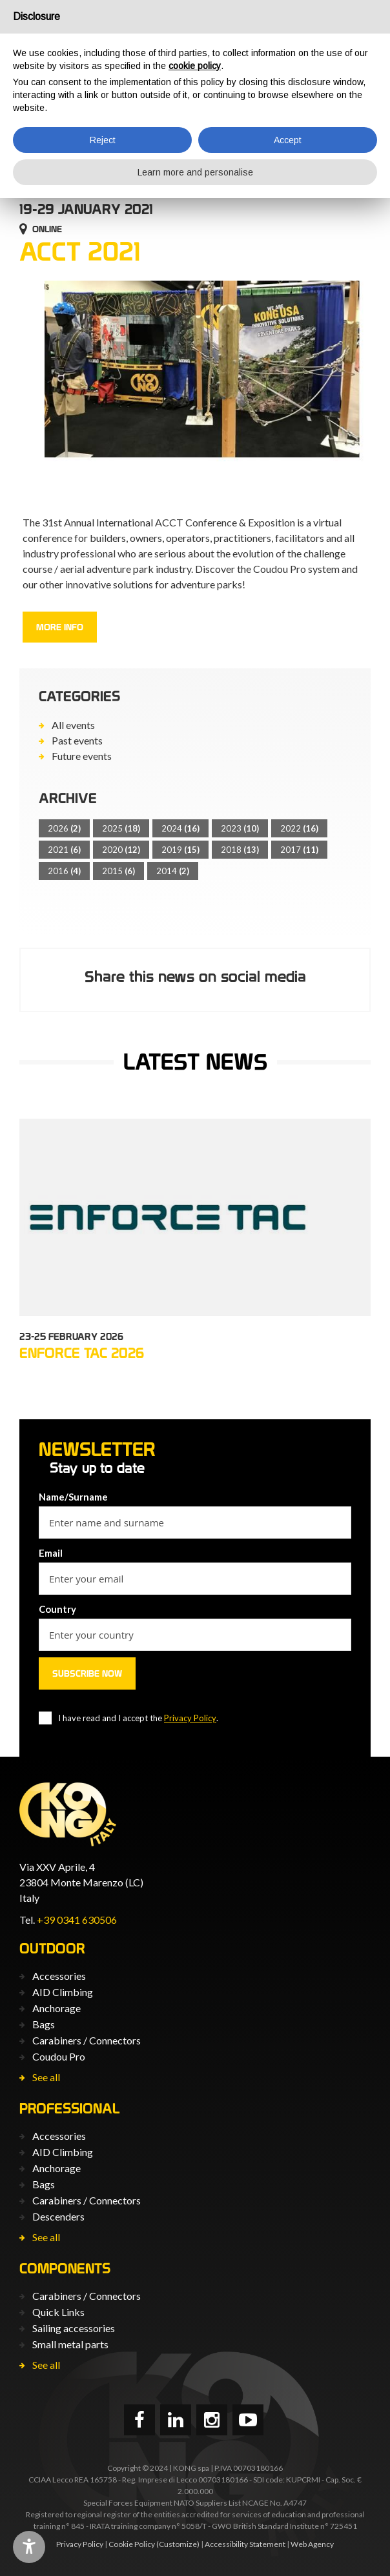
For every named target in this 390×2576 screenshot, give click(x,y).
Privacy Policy (190, 1718)
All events (73, 725)
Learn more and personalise (195, 172)
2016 (64, 871)
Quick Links (58, 2312)
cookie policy (195, 66)
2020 (121, 849)
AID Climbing (62, 1992)
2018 (240, 849)
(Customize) (178, 2544)
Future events (82, 756)
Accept (288, 140)
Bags (43, 2024)
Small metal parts (70, 2344)
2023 (240, 828)
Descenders (58, 2216)
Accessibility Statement (245, 2544)
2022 (299, 828)
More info (59, 627)
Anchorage (56, 2008)
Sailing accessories (73, 2328)
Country (57, 1609)
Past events (77, 740)
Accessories (59, 1976)
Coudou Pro (58, 2056)
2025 (121, 828)
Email (51, 1553)
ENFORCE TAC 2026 (81, 1352)
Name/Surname (73, 1497)
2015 (118, 871)
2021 (64, 849)
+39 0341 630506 (77, 1919)
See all (46, 2077)
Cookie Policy (131, 2544)
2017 (299, 849)
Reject (103, 140)
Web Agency (312, 2544)
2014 (172, 871)
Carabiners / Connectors (86, 2040)
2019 (180, 849)
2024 (180, 828)
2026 (64, 828)
